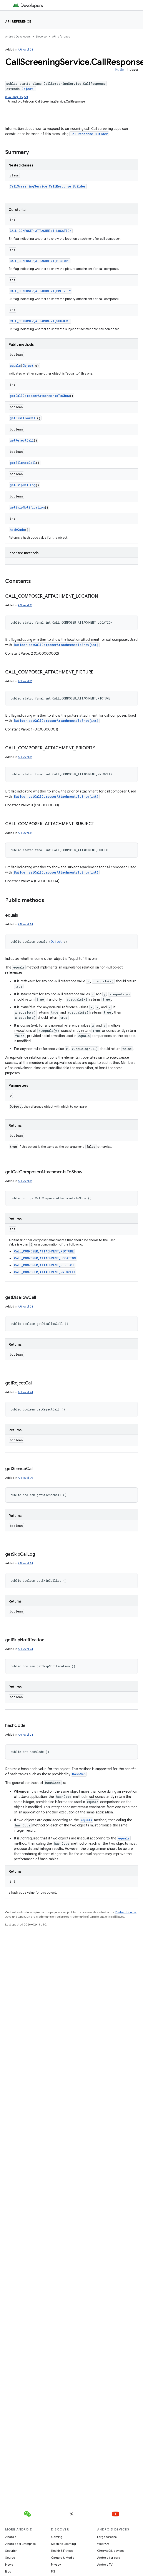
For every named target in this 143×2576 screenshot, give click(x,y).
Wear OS (103, 2544)
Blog (8, 2571)
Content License (125, 1912)
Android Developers (17, 36)
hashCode (17, 530)
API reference (18, 21)
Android (11, 2537)
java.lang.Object (16, 97)
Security (11, 2551)
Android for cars (108, 2558)
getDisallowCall (23, 418)
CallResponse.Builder (89, 134)
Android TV (105, 2564)
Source (10, 2558)
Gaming (57, 2537)
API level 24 (25, 49)
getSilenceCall (23, 463)
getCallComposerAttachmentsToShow (40, 396)
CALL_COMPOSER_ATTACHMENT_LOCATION (41, 231)
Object (27, 89)
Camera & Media (62, 2558)
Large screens (106, 2537)
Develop (41, 36)
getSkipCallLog (23, 485)
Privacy (56, 2564)
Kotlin (119, 70)
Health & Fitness (62, 2551)
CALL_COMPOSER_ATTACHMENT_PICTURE (39, 261)
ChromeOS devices (110, 2551)
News (9, 2564)
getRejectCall (22, 440)
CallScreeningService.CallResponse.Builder (48, 186)
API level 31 (25, 605)
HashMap (79, 1774)
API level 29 (25, 1478)
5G (53, 2571)
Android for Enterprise (20, 2544)
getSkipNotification (27, 507)
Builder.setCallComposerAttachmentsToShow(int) (56, 645)
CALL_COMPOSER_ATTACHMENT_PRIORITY (40, 291)
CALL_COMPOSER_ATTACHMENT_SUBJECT (40, 321)
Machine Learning (63, 2544)
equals (15, 366)
